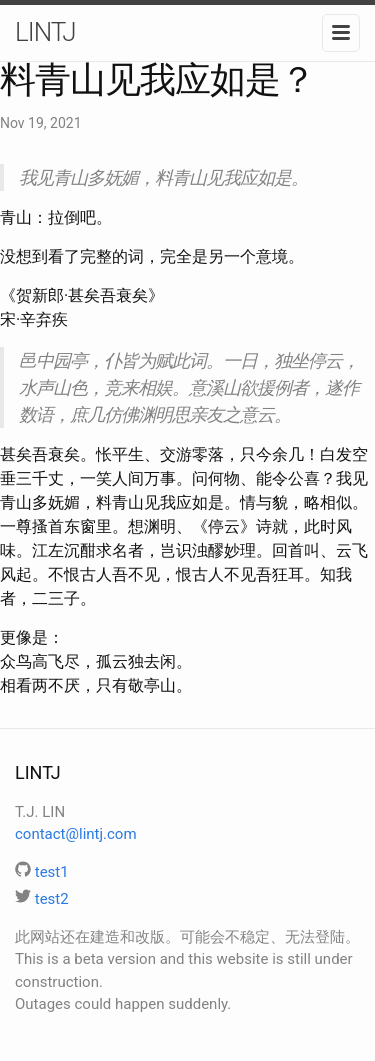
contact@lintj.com (76, 834)
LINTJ (45, 32)
